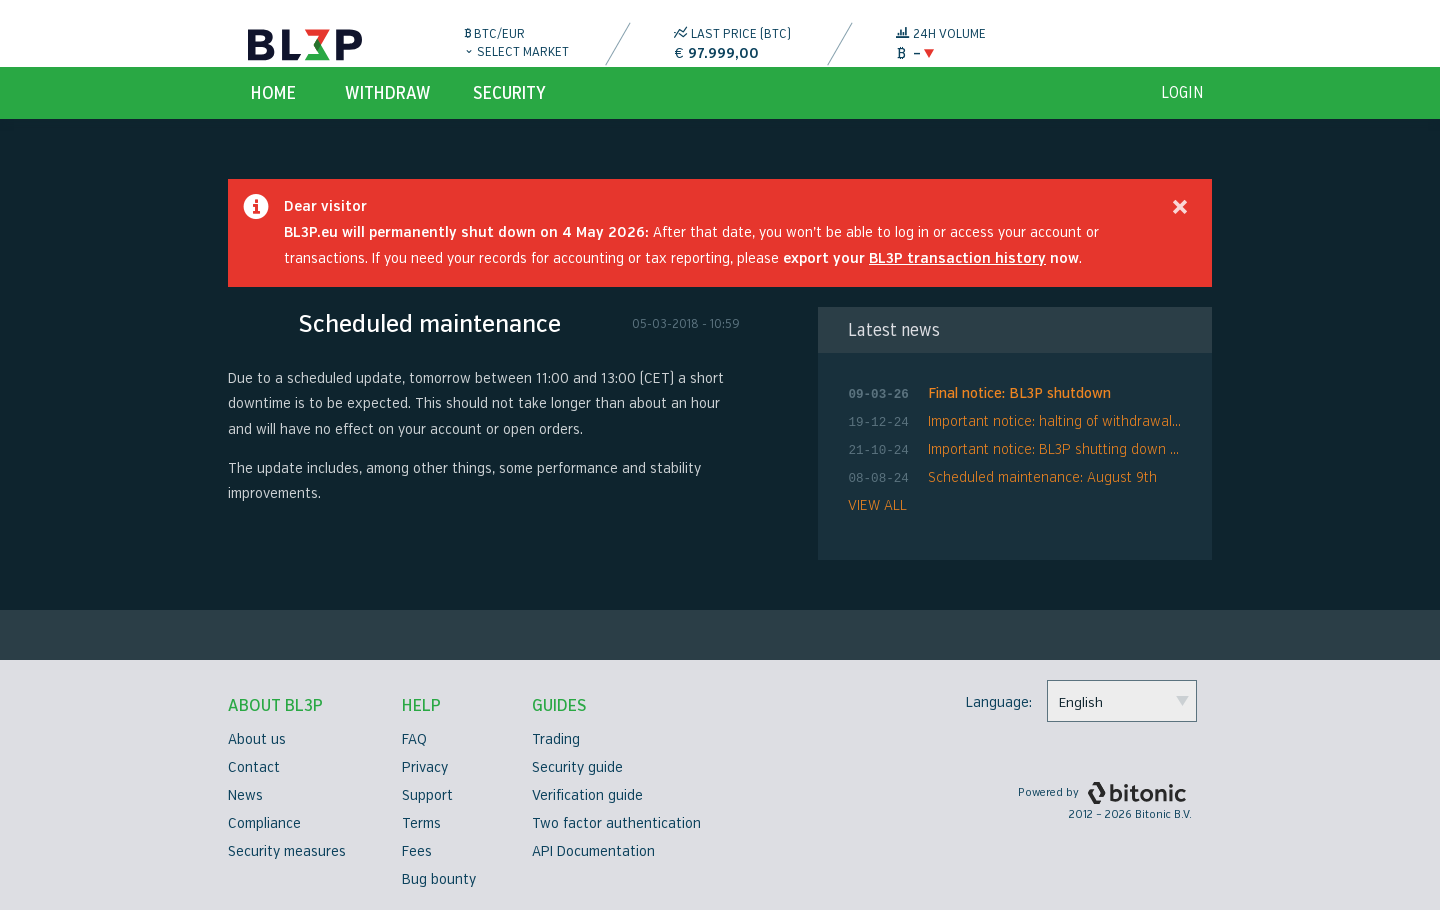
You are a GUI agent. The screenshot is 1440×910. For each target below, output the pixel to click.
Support (427, 795)
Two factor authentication (616, 823)
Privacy (425, 767)
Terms (421, 823)
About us (257, 739)
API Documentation (593, 851)
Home (273, 116)
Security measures (287, 851)
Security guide (577, 767)
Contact (254, 767)
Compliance (264, 823)
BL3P (305, 45)
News (245, 795)
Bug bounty (439, 879)
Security (509, 116)
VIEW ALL (877, 520)
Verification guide (587, 795)
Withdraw (388, 116)
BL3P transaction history (957, 281)
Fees (417, 851)
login (1182, 116)
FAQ (414, 739)
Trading (556, 739)
